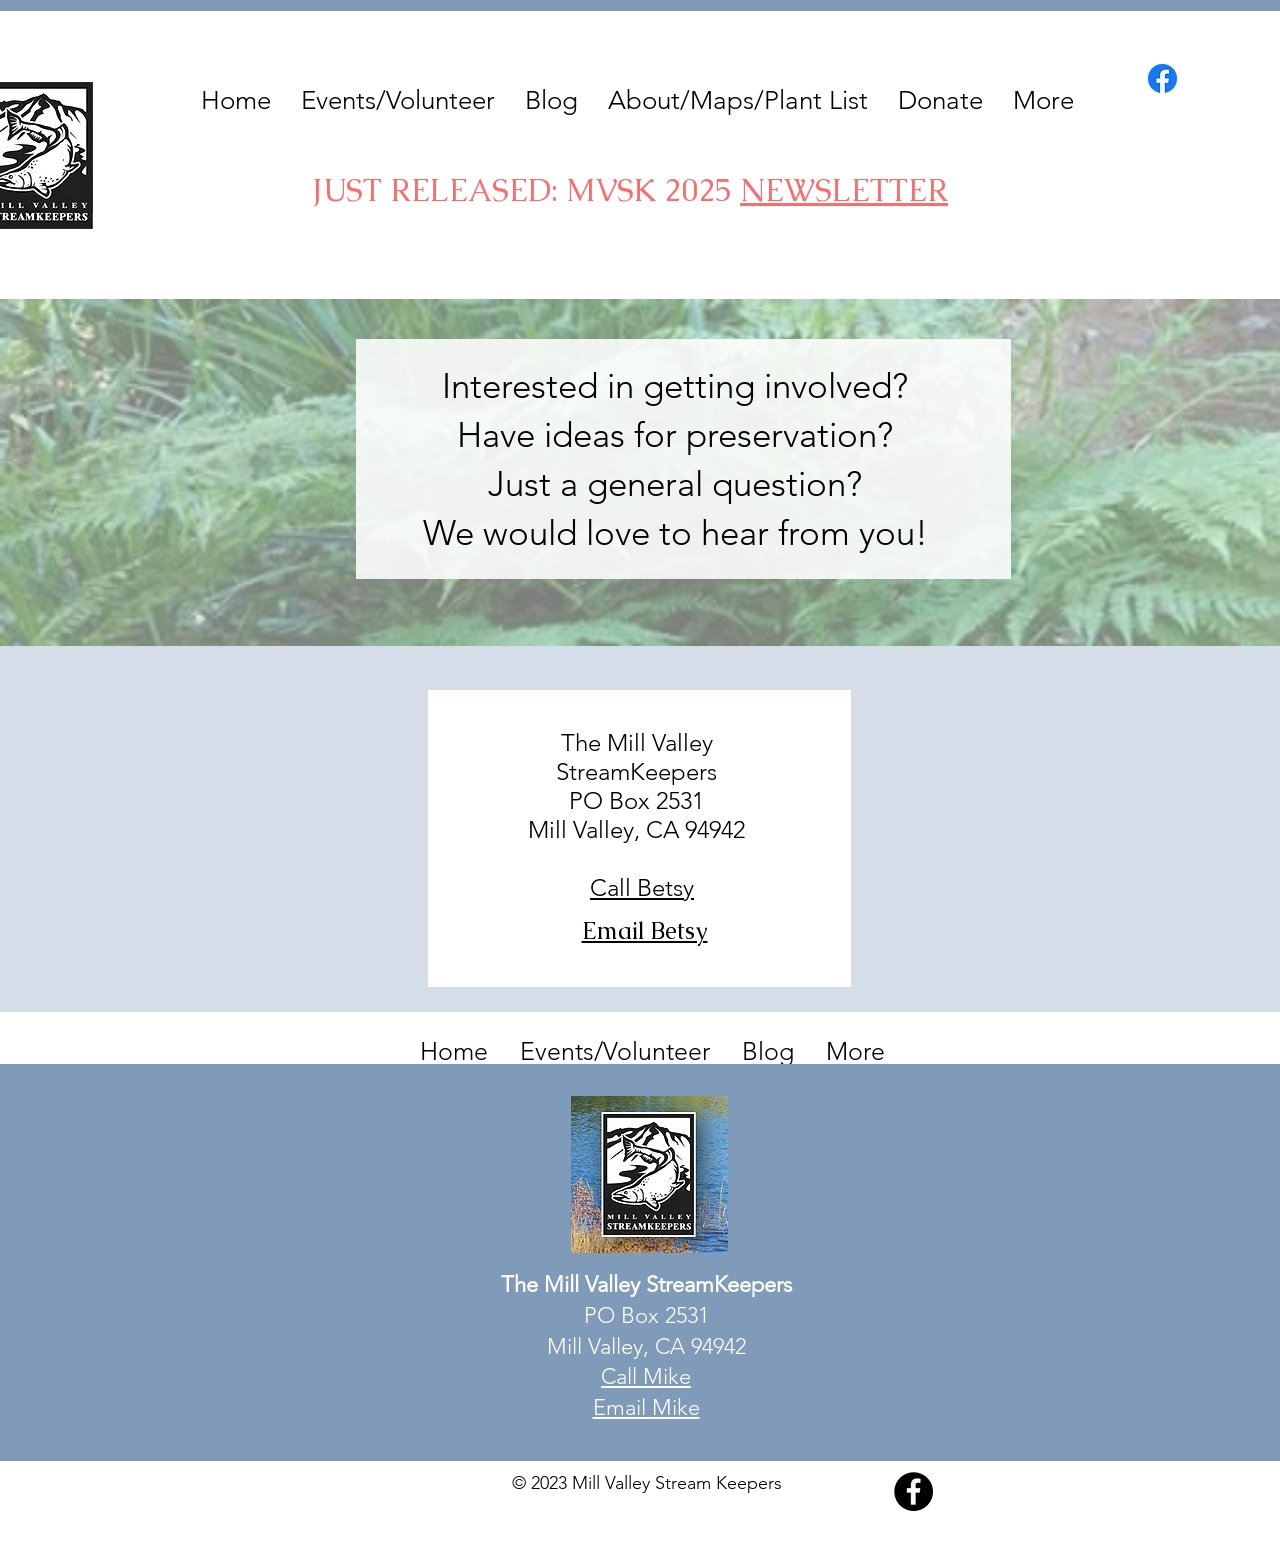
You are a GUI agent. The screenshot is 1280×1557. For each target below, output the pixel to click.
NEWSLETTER (844, 190)
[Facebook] (1162, 78)
